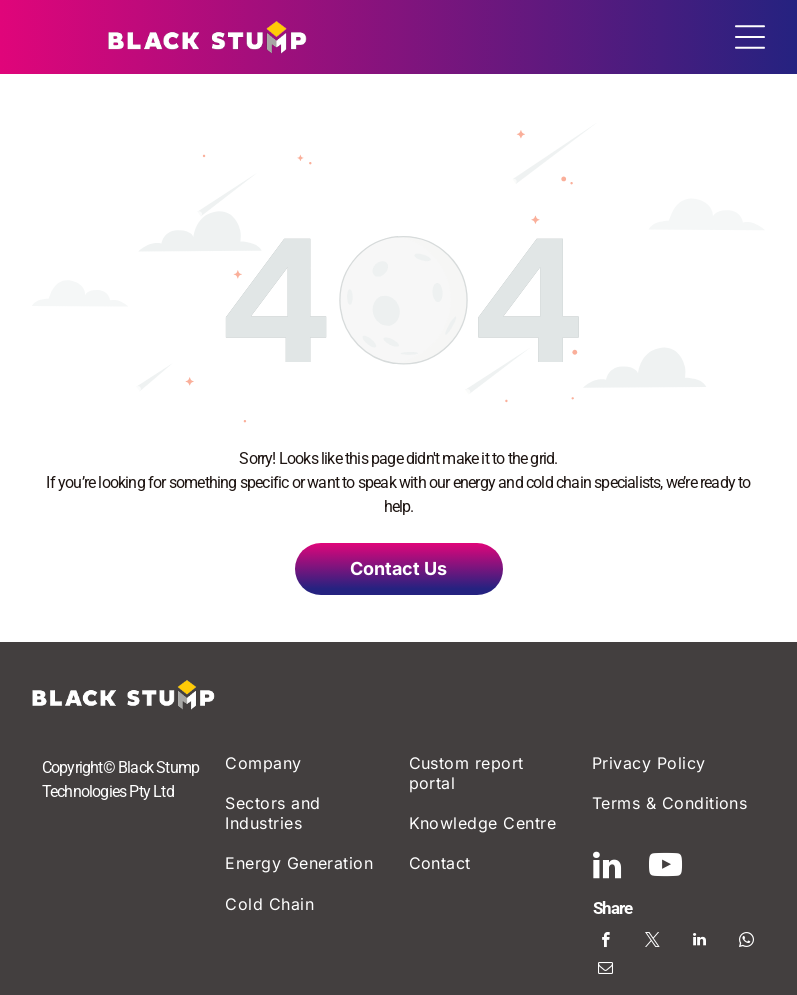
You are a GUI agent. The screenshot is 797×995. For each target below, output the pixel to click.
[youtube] (666, 868)
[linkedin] (607, 868)
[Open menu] (750, 37)
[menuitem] (306, 762)
